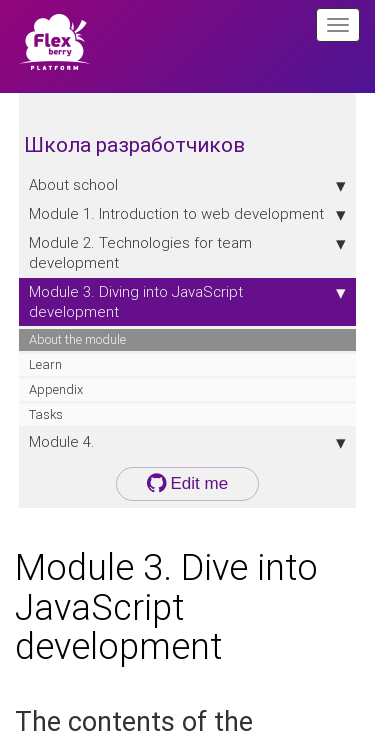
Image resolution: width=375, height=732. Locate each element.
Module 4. (188, 442)
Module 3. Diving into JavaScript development (188, 301)
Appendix (56, 389)
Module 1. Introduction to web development (188, 214)
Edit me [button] (187, 483)
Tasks (46, 414)
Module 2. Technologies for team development (188, 252)
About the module (77, 339)
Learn (45, 364)
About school (188, 185)
